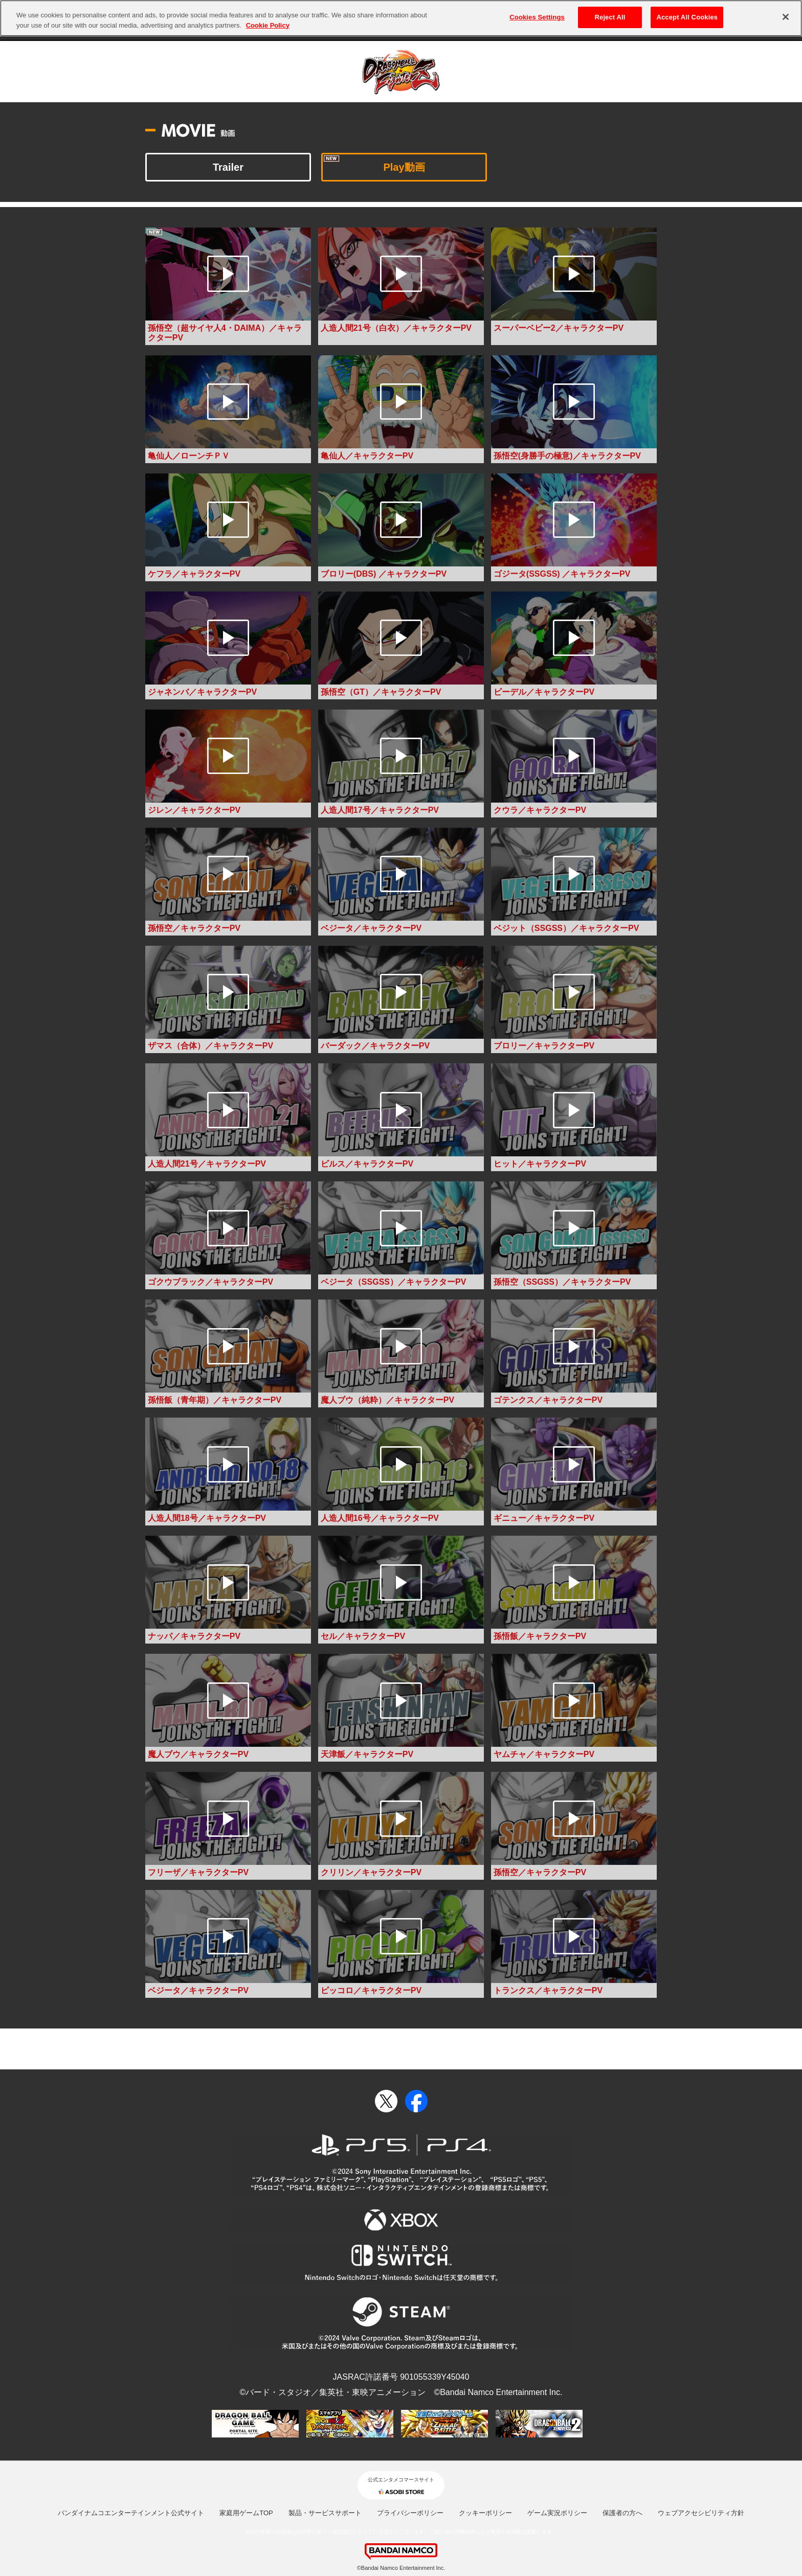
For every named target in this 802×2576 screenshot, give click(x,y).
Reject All (610, 12)
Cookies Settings (537, 12)
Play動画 (404, 167)
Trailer (228, 167)
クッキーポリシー (485, 2513)
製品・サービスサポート (325, 2513)
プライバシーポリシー (410, 2513)
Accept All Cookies (687, 12)
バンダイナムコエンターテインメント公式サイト (131, 2513)
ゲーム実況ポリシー (557, 2513)
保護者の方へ (622, 2513)
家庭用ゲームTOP (246, 2513)
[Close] (785, 12)
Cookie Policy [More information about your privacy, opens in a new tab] (267, 20)
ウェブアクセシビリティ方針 (701, 2513)
